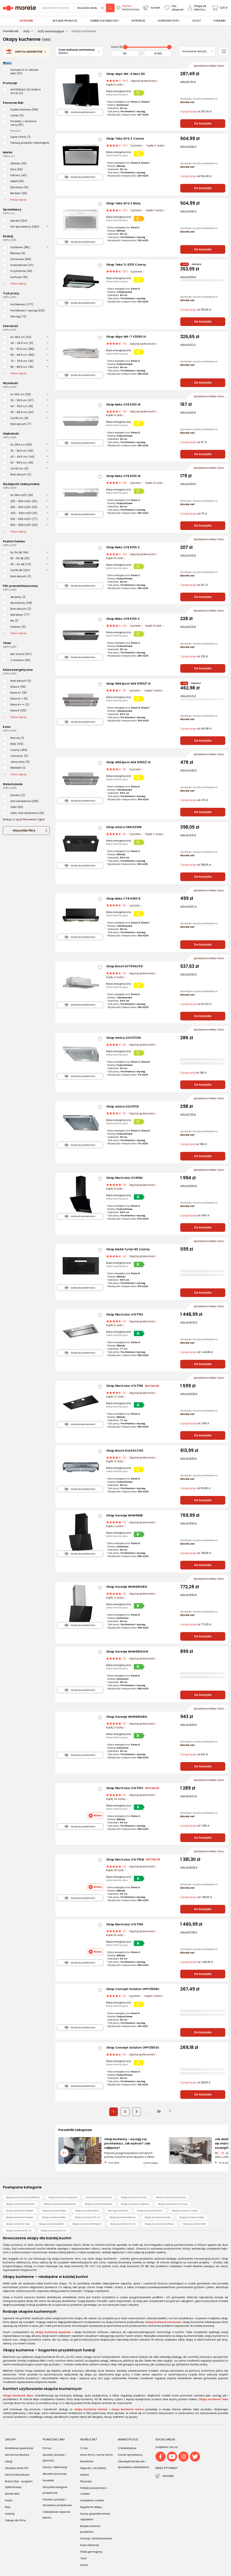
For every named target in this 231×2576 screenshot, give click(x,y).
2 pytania (135, 834)
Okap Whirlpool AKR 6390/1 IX (128, 762)
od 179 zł (193, 513)
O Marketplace (127, 2448)
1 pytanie (136, 210)
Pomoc (47, 2448)
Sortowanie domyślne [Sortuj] (195, 51)
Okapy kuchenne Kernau (122, 2217)
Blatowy (15, 253)
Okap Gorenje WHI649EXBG (126, 1587)
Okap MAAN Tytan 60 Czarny (128, 1249)
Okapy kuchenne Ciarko (184, 2210)
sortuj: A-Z (9, 156)
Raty (8, 2507)
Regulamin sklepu (91, 2507)
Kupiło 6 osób (114, 84)
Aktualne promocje (55, 2474)
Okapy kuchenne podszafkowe (22, 2197)
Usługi (8, 2461)
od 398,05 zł (195, 865)
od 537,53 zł (195, 1004)
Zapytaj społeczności (144, 81)
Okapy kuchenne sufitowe (135, 2204)
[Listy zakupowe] (174, 8)
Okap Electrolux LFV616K (124, 1178)
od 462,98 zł (195, 728)
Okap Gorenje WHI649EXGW (127, 1652)
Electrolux (16, 187)
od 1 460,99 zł (196, 1962)
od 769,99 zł (195, 1553)
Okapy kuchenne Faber (191, 2217)
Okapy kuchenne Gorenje (19, 2217)
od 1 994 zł (194, 1215)
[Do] (158, 53)
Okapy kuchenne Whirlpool (86, 2223)
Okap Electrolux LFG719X (124, 1314)
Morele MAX (12, 2494)
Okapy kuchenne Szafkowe (159, 2223)
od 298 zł (193, 1144)
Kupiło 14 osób (115, 1461)
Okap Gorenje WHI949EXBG (126, 1717)
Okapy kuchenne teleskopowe (60, 2204)
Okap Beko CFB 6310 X (123, 547)
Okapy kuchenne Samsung (173, 2204)
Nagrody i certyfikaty (93, 2468)
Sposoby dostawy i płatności (54, 2457)
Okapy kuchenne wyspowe (62, 2197)
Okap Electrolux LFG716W (125, 1859)
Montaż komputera (17, 2455)
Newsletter (87, 2461)
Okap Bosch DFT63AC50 (124, 966)
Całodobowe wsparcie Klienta (56, 2514)
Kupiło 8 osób (114, 1188)
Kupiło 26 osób (115, 1870)
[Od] (124, 53)
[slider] (125, 47)
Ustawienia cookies (92, 2500)
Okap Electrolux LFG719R (125, 1386)
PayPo (9, 2500)
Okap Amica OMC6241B (124, 827)
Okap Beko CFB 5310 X (123, 619)
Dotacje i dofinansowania (96, 2538)
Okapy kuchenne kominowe (171, 2197)
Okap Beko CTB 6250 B (123, 898)
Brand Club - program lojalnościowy (19, 2484)
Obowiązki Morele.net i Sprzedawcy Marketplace (133, 2464)
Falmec (15, 175)
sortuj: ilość (10, 240)
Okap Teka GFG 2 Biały (123, 203)
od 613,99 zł (195, 1488)
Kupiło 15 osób (115, 558)
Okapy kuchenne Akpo (54, 2210)
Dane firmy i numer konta (96, 2455)
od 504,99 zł (195, 176)
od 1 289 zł (194, 1825)
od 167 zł (193, 442)
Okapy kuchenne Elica (87, 2210)
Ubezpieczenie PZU (16, 2468)
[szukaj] (110, 8)
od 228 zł (194, 656)
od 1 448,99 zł (196, 1352)
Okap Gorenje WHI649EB (124, 1515)
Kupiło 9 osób (153, 625)
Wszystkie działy (87, 8)
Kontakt (168, 2476)
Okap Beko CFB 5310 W (123, 404)
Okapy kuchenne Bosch (150, 2210)
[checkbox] (26, 71)
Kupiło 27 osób (115, 1396)
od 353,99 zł (195, 309)
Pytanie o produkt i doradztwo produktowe (57, 2502)
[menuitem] (65, 21)
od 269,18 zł (195, 2082)
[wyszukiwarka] (77, 8)
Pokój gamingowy (91, 2552)
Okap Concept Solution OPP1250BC (133, 1989)
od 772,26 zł (195, 1624)
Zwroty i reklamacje (55, 2467)
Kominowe (17, 259)
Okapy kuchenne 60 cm (19, 2230)
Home (84, 2565)
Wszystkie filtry (24, 830)
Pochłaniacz (18, 304)
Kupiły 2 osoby (156, 145)
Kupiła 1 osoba (155, 210)
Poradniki (48, 2480)
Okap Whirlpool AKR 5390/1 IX (128, 684)
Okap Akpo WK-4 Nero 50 (125, 74)
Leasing (9, 2513)
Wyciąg (15, 316)
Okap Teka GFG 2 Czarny (125, 138)
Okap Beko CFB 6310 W (123, 476)
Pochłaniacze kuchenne (99, 2197)
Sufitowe (16, 277)
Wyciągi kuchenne (118, 2210)
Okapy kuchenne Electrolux (20, 2204)
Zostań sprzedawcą (130, 2455)
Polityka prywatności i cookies (93, 2491)
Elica (13, 169)
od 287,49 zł (195, 111)
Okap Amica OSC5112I (122, 1106)
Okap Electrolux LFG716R (124, 1924)
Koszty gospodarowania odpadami (95, 2516)
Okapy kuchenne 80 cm (53, 2230)
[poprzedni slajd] (64, 2153)
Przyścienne (18, 271)
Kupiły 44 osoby (116, 1799)
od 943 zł (194, 1754)
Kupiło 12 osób (154, 483)
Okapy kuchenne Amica (134, 2197)
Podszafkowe (18, 265)
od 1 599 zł (194, 1423)
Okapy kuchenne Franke (157, 2217)
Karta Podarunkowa (17, 2475)
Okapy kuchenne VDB (194, 2223)
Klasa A (14, 687)
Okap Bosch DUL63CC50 (124, 1451)
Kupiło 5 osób (114, 1325)
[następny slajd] (222, 2153)
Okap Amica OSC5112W (123, 1038)
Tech (83, 2558)
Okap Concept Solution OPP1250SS (132, 2047)
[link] (65, 21)
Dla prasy (86, 2481)
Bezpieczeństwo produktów (90, 2529)
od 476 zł (194, 800)
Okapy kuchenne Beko (54, 2217)
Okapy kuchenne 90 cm (123, 2223)
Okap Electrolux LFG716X (125, 1788)
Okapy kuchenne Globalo (19, 2210)
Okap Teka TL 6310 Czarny (126, 265)
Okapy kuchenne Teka (18, 2223)
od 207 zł (194, 585)
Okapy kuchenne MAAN (51, 2223)
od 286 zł (193, 1072)
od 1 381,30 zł (196, 1897)
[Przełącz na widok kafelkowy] (223, 51)
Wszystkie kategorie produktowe (55, 2490)
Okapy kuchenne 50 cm (87, 2217)
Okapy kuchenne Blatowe (98, 2204)
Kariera (84, 2475)
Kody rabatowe (89, 2545)
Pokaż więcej (15, 199)
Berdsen (15, 193)
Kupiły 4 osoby (115, 977)
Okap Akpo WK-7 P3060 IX (126, 337)
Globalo (15, 163)
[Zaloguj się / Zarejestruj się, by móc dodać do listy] (100, 75)
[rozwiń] (47, 226)
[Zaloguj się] (198, 8)
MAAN (14, 181)
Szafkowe (16, 247)
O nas (84, 2448)
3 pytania (136, 145)
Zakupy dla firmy (15, 2520)
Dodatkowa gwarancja (19, 2448)
